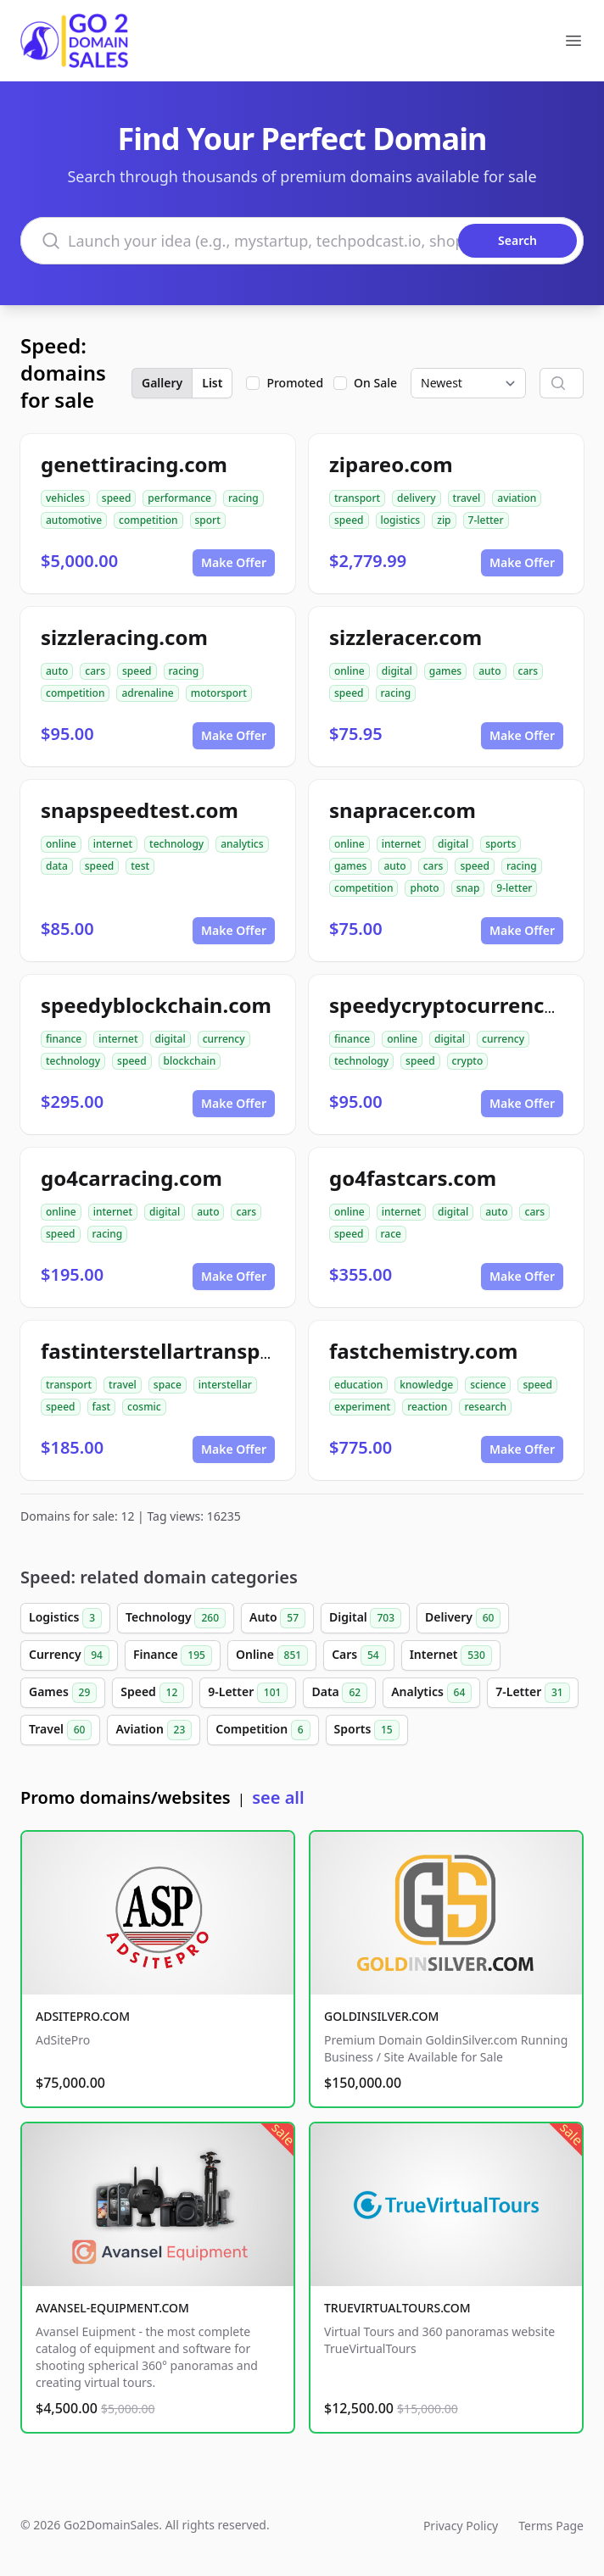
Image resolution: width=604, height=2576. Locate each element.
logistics (401, 520)
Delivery (463, 1618)
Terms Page (551, 2526)
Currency (69, 1655)
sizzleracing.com (124, 637)
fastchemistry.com (423, 1351)
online (349, 671)
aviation (516, 498)
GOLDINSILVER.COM (381, 2016)
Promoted (294, 383)
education (358, 1384)
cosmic (144, 1406)
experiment (362, 1406)
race (391, 1234)
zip (443, 520)
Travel (60, 1730)
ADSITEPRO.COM (83, 2016)
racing (243, 498)
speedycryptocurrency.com (466, 1005)
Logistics (65, 1618)
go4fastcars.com (412, 1178)
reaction (427, 1406)
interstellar (225, 1384)
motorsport (219, 693)
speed (116, 498)
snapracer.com (402, 810)
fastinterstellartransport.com (190, 1351)
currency (224, 1039)
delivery (416, 498)
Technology (176, 1618)
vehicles (65, 498)
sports (500, 844)
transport (357, 498)
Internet (451, 1655)
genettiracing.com (134, 464)
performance (179, 498)
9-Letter (248, 1693)
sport (208, 520)
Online (272, 1655)
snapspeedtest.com (139, 810)
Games (63, 1693)
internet (112, 844)
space (168, 1384)
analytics (242, 844)
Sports (367, 1730)
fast (101, 1406)
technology (176, 844)
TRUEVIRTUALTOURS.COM (397, 2308)
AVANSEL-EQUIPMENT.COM (112, 2308)
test (140, 866)
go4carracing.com (131, 1178)
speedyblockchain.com (156, 1005)
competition (148, 520)
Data (339, 1693)
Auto (277, 1618)
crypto (468, 1061)
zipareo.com (391, 464)
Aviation (153, 1730)
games (445, 671)
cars (95, 671)
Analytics (431, 1693)
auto (57, 671)
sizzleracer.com (405, 637)
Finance (172, 1655)
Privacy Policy (460, 2526)
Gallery (162, 383)
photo (424, 888)
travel (467, 498)
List (212, 383)
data (57, 866)
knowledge (426, 1384)
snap (468, 888)
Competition (262, 1730)
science (488, 1384)
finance (63, 1039)
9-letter (514, 888)
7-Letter (532, 1693)
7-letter (486, 520)
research (485, 1406)
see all (278, 1797)
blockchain (190, 1061)
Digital (365, 1618)
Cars (358, 1655)
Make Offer (233, 562)
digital (397, 671)
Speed (152, 1693)
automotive (74, 520)
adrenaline (147, 693)
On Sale (375, 383)
